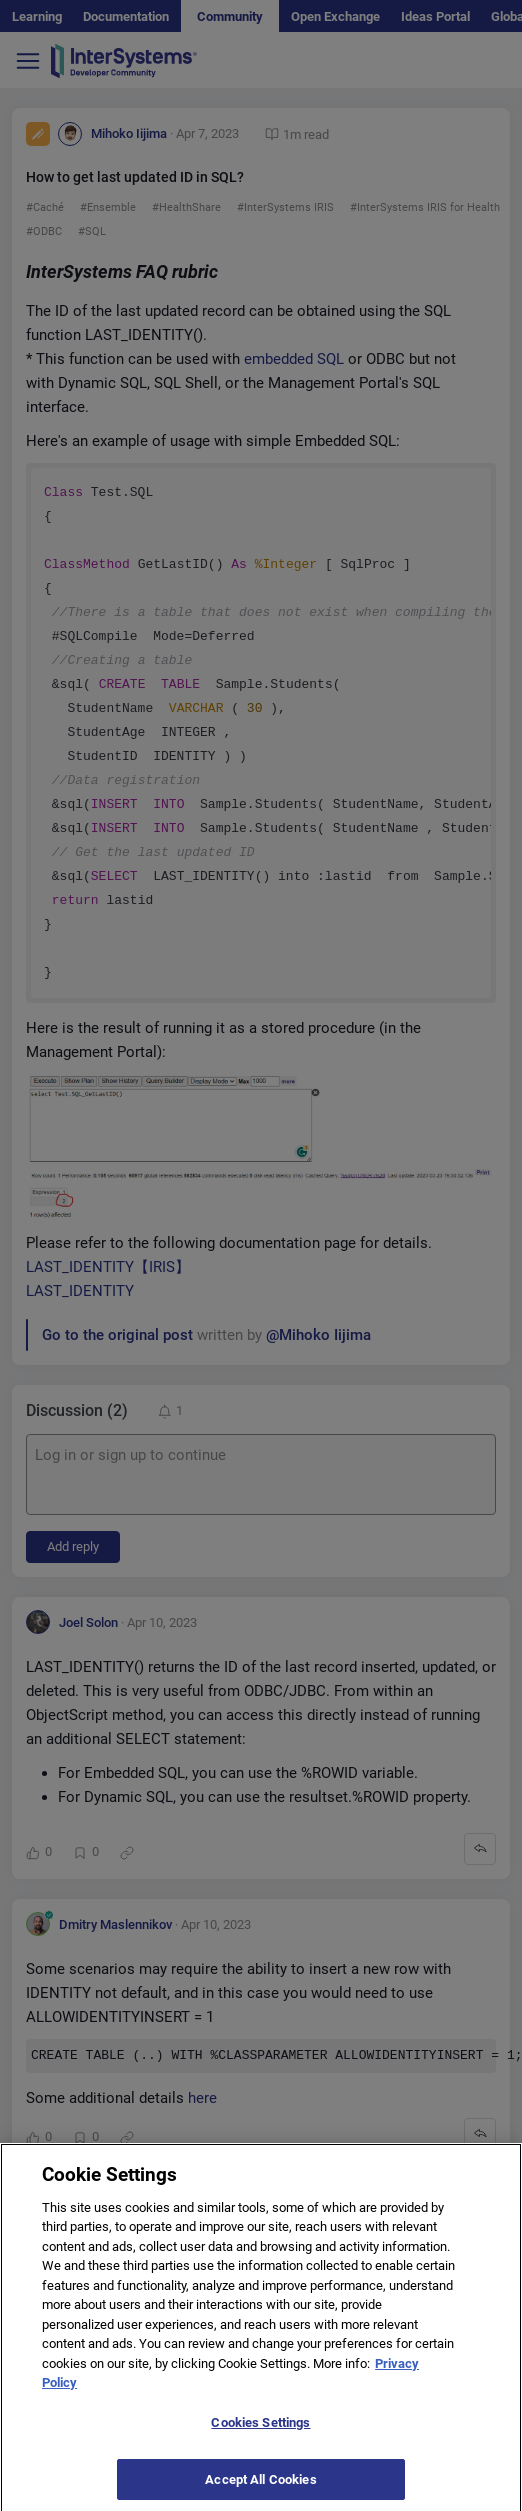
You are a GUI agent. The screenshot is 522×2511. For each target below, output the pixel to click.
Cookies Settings (260, 2432)
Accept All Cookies (260, 2489)
